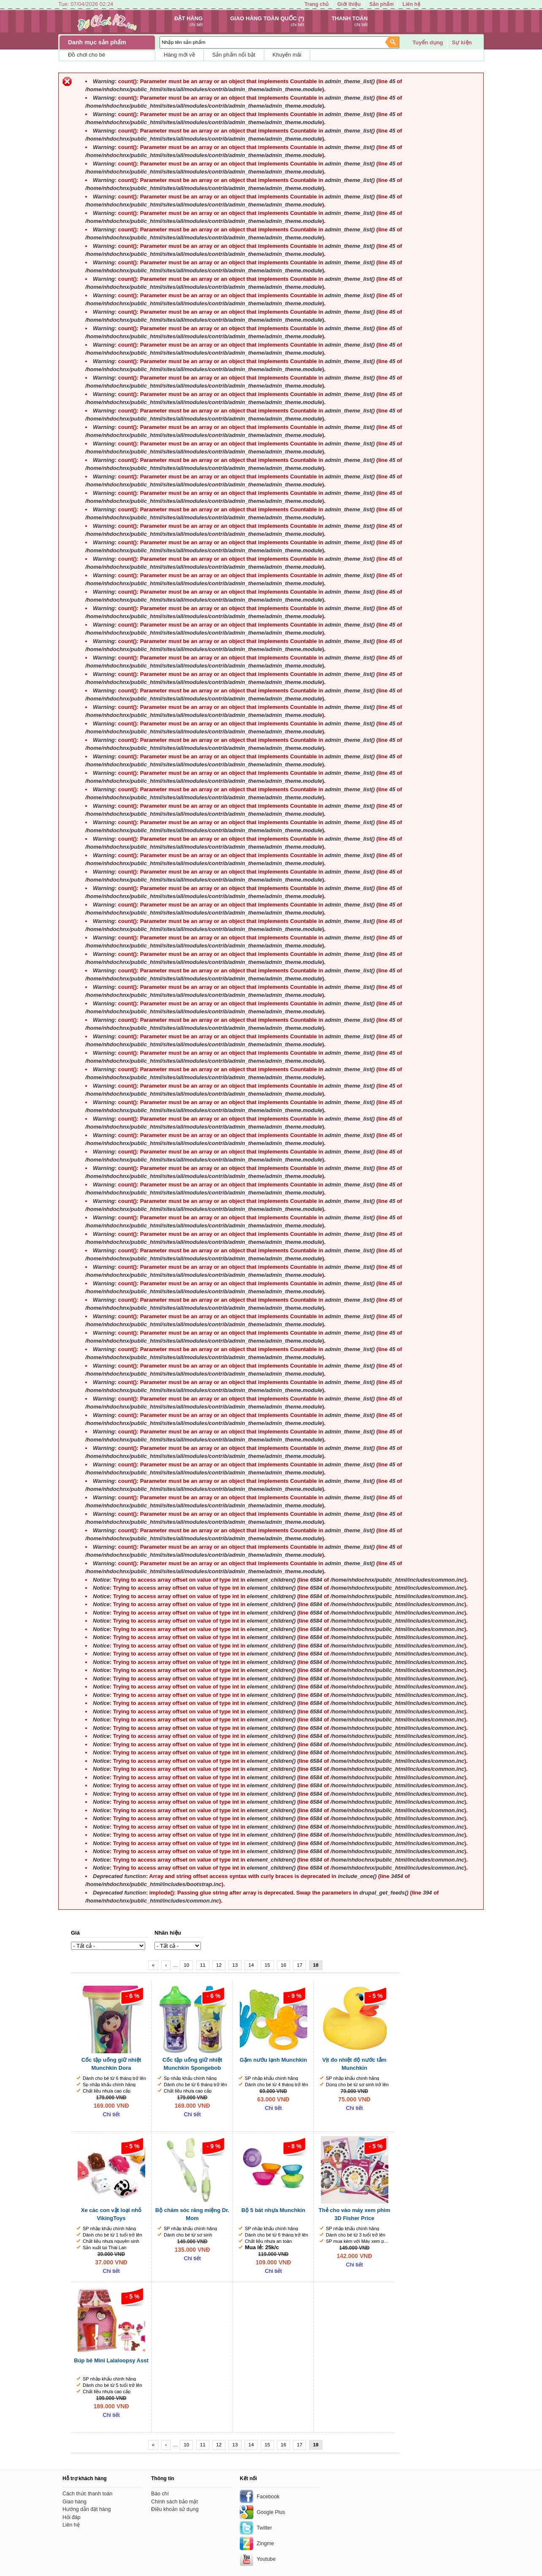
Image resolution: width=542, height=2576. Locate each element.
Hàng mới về (179, 55)
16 (283, 1965)
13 (235, 1965)
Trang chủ (316, 4)
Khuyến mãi (287, 55)
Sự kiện (462, 42)
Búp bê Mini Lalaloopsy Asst (111, 2360)
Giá (75, 1933)
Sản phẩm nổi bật (233, 55)
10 (186, 1965)
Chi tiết (111, 2114)
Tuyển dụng (427, 42)
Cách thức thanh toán (87, 2494)
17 (299, 1965)
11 (203, 1965)
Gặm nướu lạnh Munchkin (273, 2060)
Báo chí (160, 2494)
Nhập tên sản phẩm (184, 42)
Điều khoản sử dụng (174, 2509)
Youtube (266, 2559)
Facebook (268, 2497)
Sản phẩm (381, 4)
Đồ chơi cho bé (86, 55)
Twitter (264, 2528)
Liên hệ (411, 4)
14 (251, 1965)
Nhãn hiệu (167, 1933)
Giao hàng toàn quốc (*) (267, 18)
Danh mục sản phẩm (97, 42)
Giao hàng (74, 2502)
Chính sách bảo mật (174, 2502)
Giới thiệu (348, 4)
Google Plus (271, 2512)
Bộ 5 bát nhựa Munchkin (273, 2210)
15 (267, 1965)
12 (219, 1965)
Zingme (265, 2543)
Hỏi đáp (71, 2517)
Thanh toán (349, 18)
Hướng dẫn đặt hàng (86, 2509)
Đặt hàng (188, 18)
